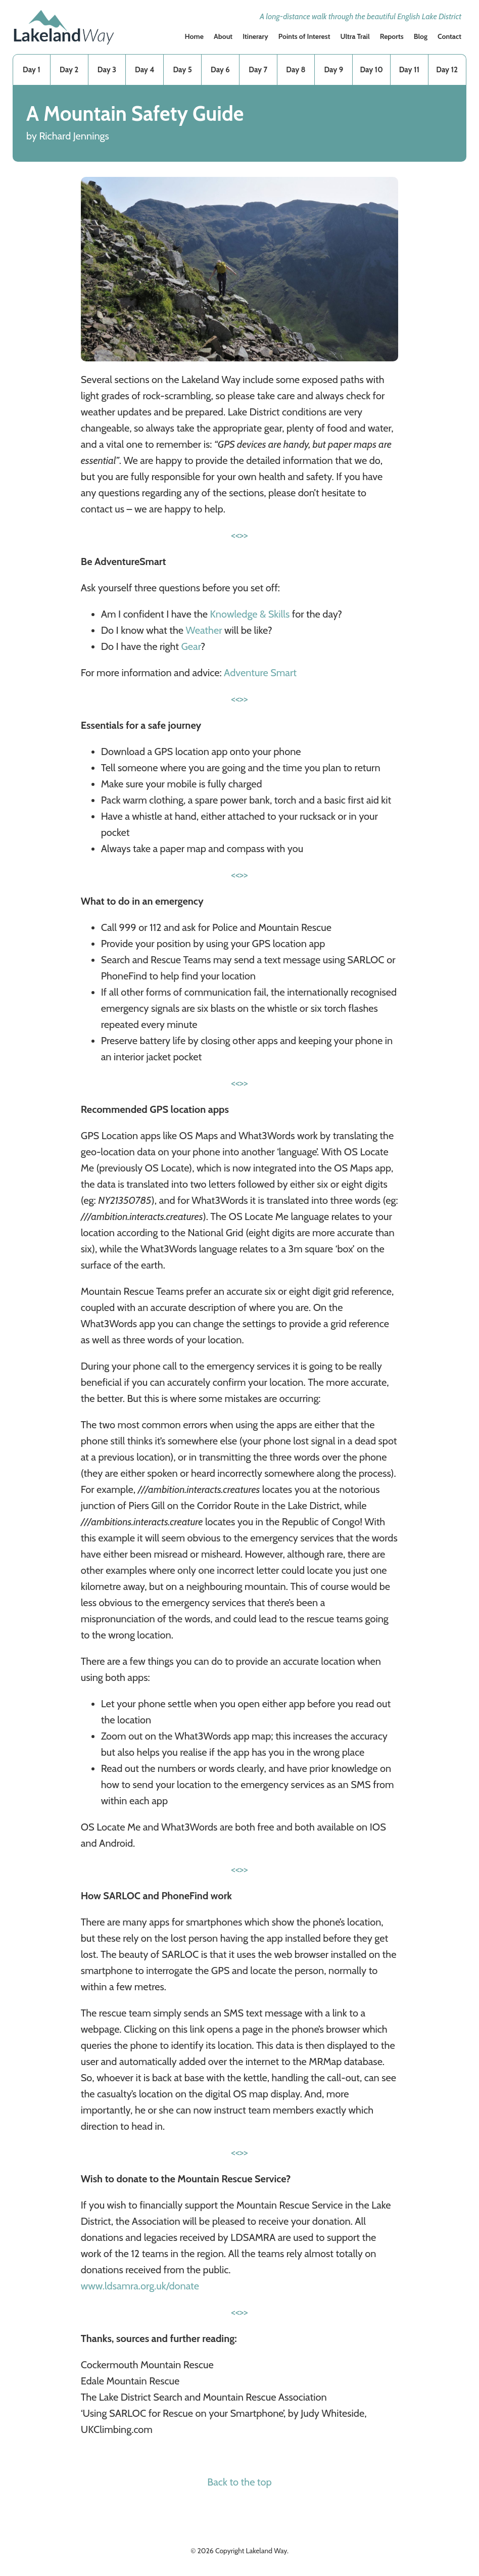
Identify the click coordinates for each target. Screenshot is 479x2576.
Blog (420, 36)
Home (194, 36)
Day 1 (31, 69)
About (223, 36)
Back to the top (239, 2482)
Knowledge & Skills (250, 614)
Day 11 (409, 69)
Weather (204, 630)
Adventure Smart (260, 673)
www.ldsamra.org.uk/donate (140, 2286)
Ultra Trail (355, 36)
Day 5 (182, 69)
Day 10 (371, 69)
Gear (190, 646)
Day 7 (258, 69)
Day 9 (333, 69)
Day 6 (220, 69)
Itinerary (255, 36)
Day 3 (107, 69)
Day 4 (145, 69)
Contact (449, 36)
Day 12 (447, 69)
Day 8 (295, 69)
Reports (392, 36)
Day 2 (69, 69)
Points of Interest (304, 36)
